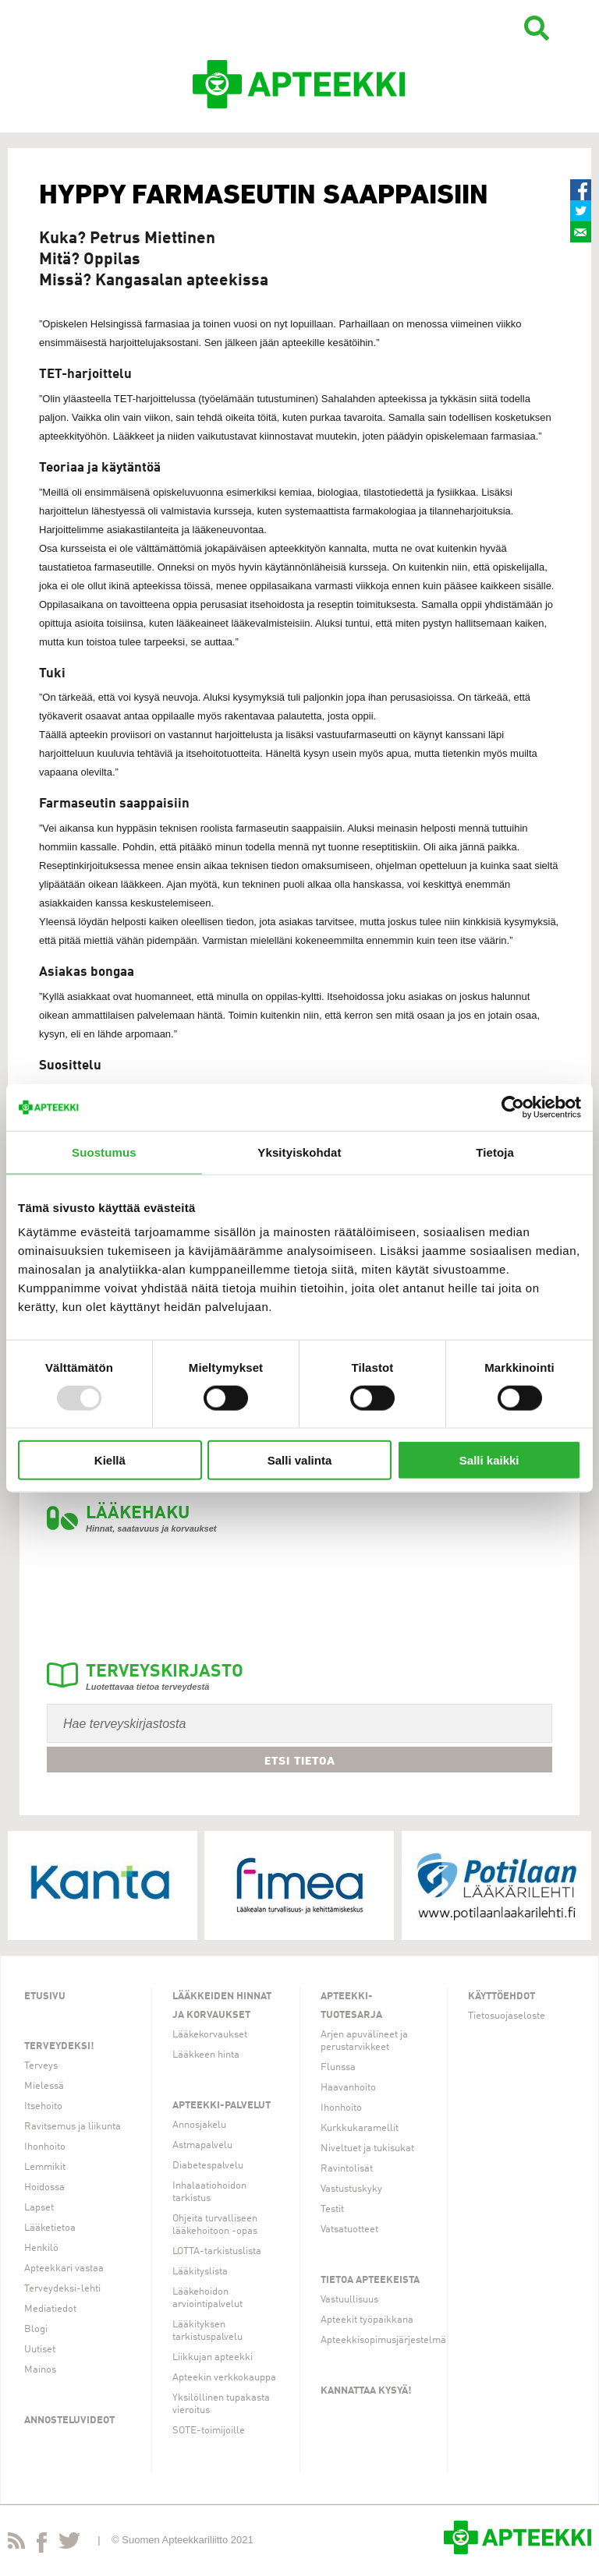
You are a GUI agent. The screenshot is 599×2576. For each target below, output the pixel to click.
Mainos (40, 2370)
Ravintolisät (347, 2169)
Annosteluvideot (69, 2420)
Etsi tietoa (299, 1761)
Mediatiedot (50, 2309)
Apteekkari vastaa (64, 2268)
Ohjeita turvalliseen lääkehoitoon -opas (214, 2225)
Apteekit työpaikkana (367, 2320)
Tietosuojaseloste (506, 2016)
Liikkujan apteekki (212, 2357)
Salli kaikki (489, 1460)
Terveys (41, 2066)
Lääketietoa (50, 2228)
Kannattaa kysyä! (366, 2391)
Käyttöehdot (501, 1996)
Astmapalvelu (202, 2145)
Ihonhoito (45, 2147)
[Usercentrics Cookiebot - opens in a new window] (513, 1106)
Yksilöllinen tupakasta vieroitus (221, 2404)
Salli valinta (300, 1460)
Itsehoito (43, 2106)
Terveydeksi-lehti (62, 2289)
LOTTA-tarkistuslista (216, 2251)
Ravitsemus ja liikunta (72, 2127)
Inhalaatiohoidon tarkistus (209, 2192)
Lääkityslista (200, 2272)
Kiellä (110, 1460)
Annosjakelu (199, 2125)
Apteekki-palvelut (221, 2106)
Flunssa (338, 2067)
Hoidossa (44, 2187)
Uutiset (39, 2350)
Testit (332, 2209)
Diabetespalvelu (207, 2166)
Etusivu (45, 1996)
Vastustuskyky (351, 2189)
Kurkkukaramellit (360, 2128)
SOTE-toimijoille (208, 2431)
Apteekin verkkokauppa (224, 2378)
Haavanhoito (348, 2088)
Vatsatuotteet (349, 2229)
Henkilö (41, 2248)
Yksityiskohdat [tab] (299, 1151)
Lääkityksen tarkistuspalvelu (207, 2331)
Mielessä (44, 2086)
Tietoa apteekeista (370, 2280)
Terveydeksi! (59, 2046)
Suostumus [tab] (104, 1151)
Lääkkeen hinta (205, 2055)
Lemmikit (45, 2167)
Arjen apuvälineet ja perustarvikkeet (364, 2041)
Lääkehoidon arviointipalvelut (207, 2298)
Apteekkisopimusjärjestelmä (383, 2340)
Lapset (39, 2208)
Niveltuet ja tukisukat (367, 2148)
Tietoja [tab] (495, 1151)
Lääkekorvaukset (209, 2035)
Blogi (36, 2329)
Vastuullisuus (349, 2300)
